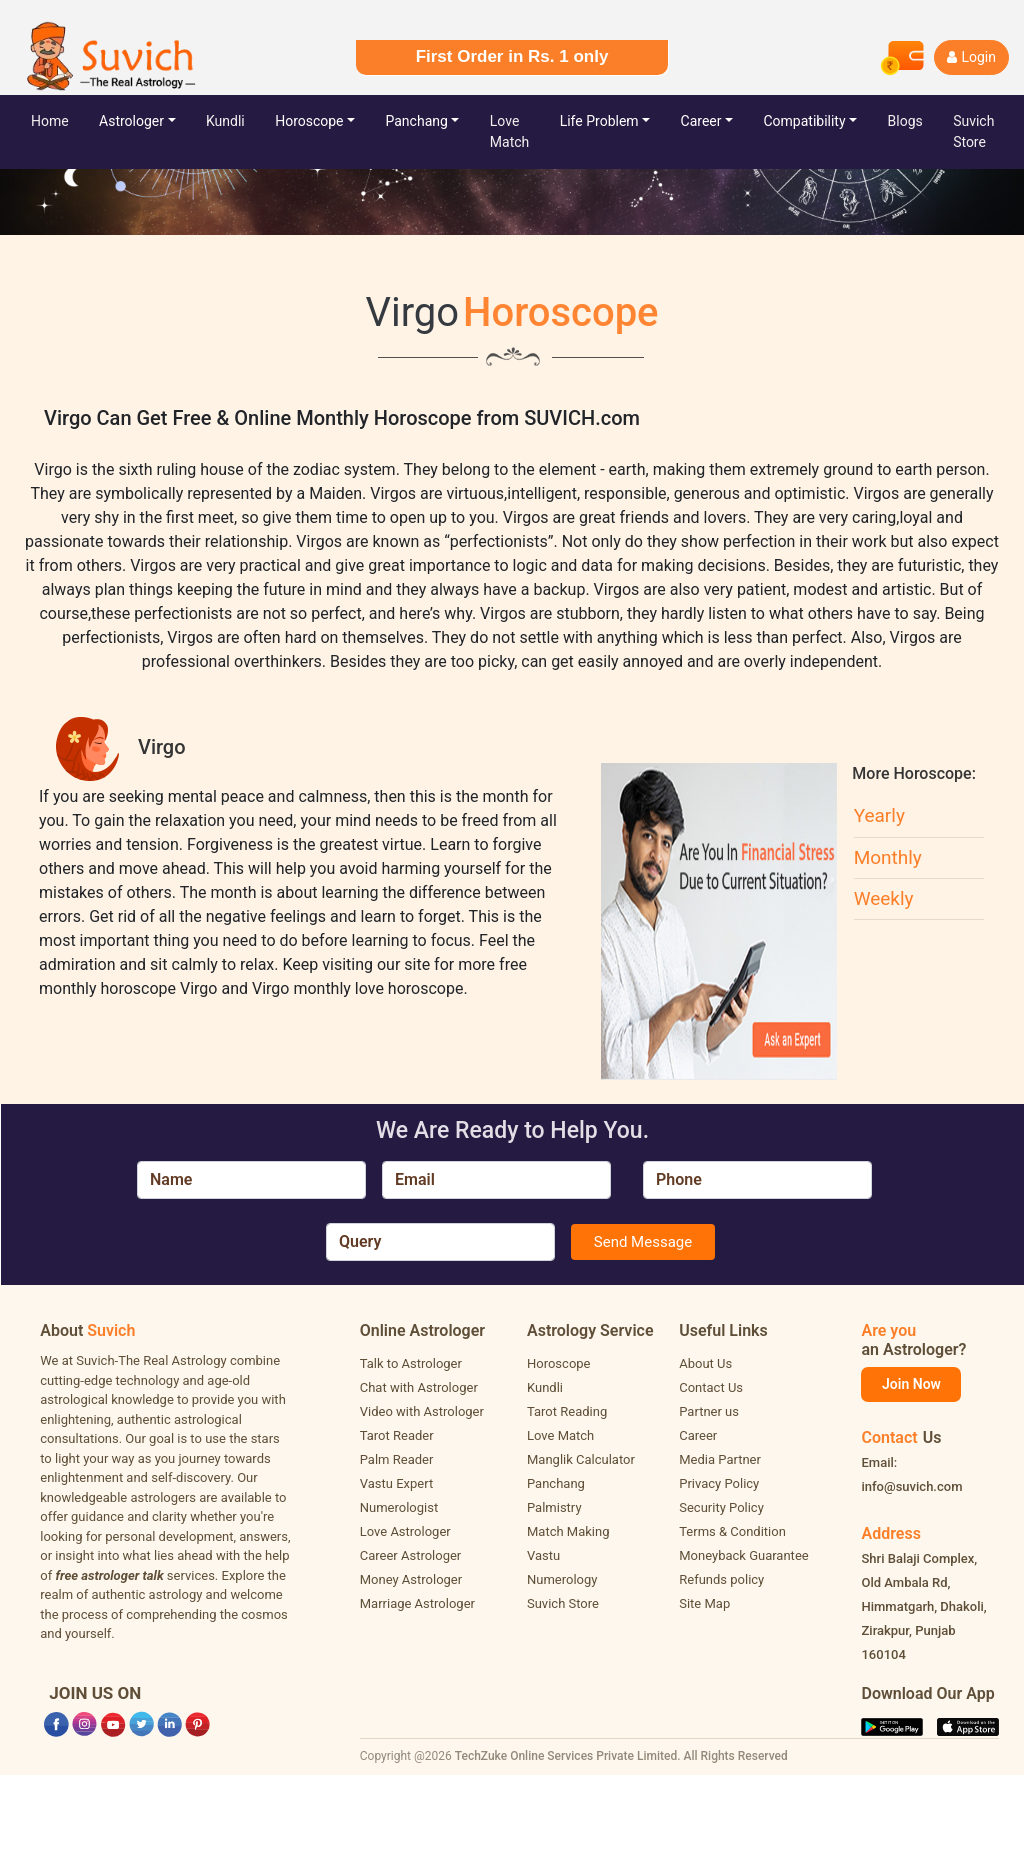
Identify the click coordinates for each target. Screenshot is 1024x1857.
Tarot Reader (397, 1435)
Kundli (225, 121)
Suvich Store (563, 1603)
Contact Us (711, 1387)
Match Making (568, 1531)
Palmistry (554, 1507)
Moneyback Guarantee (743, 1555)
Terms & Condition (732, 1531)
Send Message (643, 1242)
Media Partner (720, 1459)
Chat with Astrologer (419, 1387)
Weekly (884, 898)
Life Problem (599, 121)
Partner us (709, 1411)
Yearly (879, 815)
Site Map (704, 1603)
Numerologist (399, 1507)
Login (971, 57)
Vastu (543, 1555)
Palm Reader (397, 1459)
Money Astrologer (411, 1579)
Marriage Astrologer (417, 1603)
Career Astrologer (411, 1555)
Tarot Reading (567, 1411)
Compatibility (804, 121)
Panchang (417, 121)
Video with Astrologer (422, 1411)
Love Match (509, 131)
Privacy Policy (719, 1483)
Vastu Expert (396, 1483)
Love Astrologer (405, 1531)
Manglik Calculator (581, 1459)
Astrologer (131, 121)
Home (65, 119)
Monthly (888, 857)
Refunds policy (721, 1579)
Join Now (911, 1384)
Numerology (562, 1579)
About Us (705, 1363)
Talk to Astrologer (411, 1363)
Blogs (905, 121)
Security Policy (721, 1507)
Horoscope (309, 121)
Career (701, 121)
